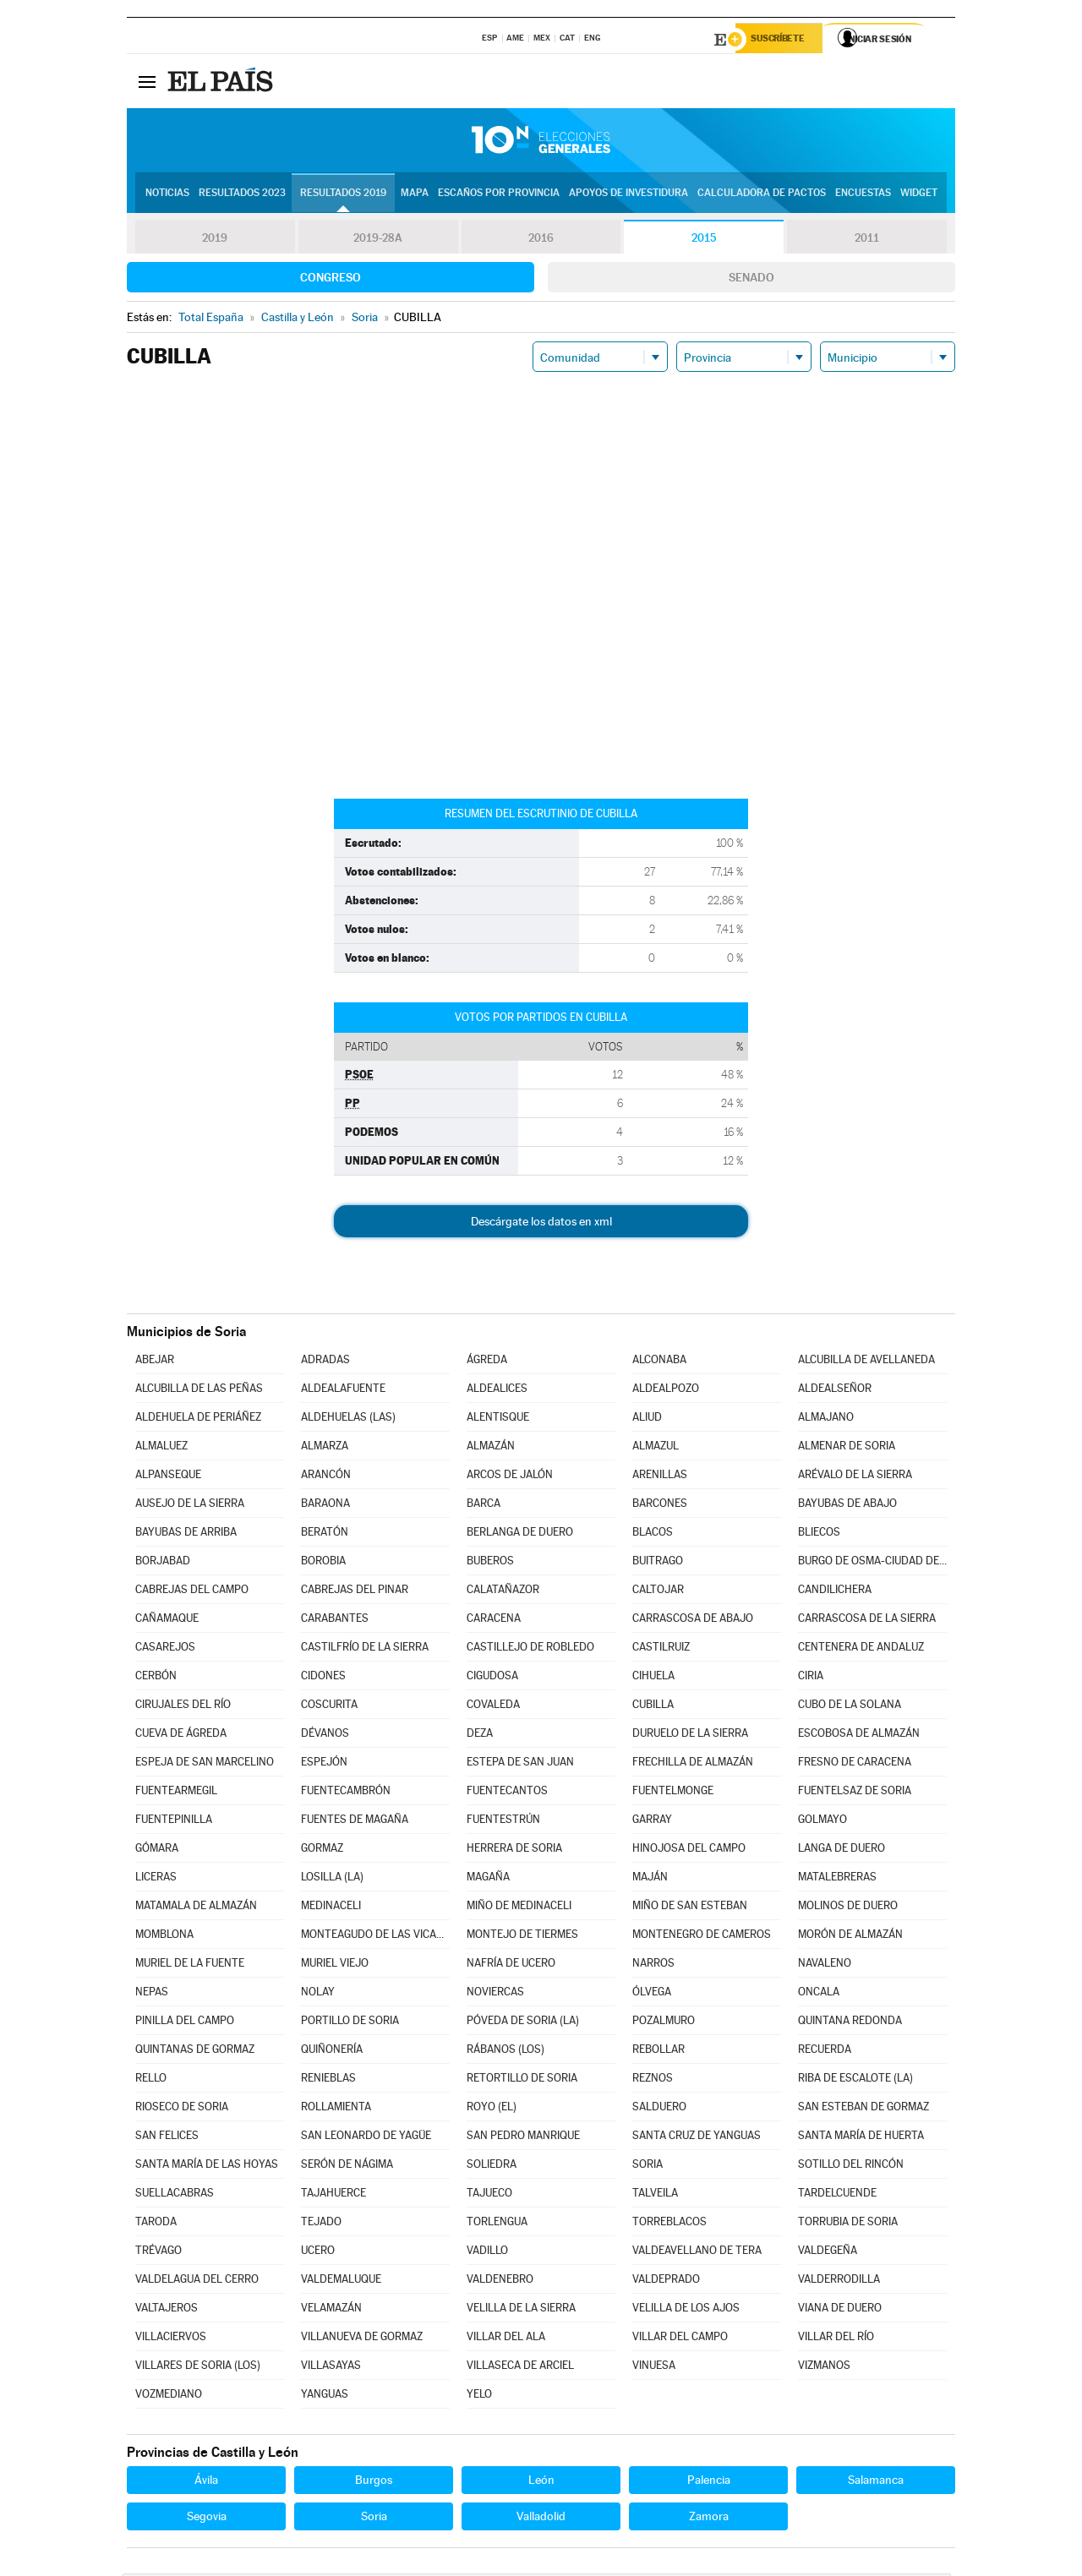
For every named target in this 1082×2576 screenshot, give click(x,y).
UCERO (318, 2252)
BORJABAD (162, 1563)
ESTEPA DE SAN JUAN (520, 1764)
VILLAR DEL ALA (506, 2339)
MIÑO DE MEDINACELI (519, 1908)
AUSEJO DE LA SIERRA (189, 1505)
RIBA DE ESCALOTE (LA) (855, 2080)
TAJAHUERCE (333, 2195)
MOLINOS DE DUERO (848, 1908)
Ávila (206, 2482)
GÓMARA (156, 1850)
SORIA (647, 2166)
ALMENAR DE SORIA (846, 1448)
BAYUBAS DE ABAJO (847, 1505)
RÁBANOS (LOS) (505, 2051)
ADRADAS (325, 1362)
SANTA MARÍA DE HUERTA (861, 2137)
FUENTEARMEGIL (176, 1793)
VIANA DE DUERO (840, 2310)
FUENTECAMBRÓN (346, 1793)
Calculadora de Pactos (761, 195)
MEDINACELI (331, 1908)
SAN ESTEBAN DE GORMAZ (863, 2109)
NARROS (653, 1965)
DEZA (480, 1735)
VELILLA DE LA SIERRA (521, 2310)
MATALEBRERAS (837, 1879)
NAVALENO (824, 1965)
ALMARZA (324, 1448)
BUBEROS (490, 1563)
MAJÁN (650, 1879)
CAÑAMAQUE (167, 1620)
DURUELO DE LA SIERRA (690, 1735)
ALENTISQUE (498, 1419)
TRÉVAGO (158, 2252)
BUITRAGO (657, 1563)
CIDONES (323, 1678)
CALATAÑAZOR (503, 1591)
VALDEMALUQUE (341, 2281)
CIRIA (810, 1678)
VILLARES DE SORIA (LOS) (197, 2367)
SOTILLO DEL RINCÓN (851, 2166)
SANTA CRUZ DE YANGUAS (696, 2137)
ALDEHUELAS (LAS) (348, 1419)
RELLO (151, 2080)
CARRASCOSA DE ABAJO (692, 1620)
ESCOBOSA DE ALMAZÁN (859, 1735)
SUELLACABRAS (174, 2195)
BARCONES (659, 1505)
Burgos (373, 2482)
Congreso (330, 280)
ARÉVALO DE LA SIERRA (855, 1477)
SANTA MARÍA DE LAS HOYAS (206, 2166)
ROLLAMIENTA (336, 2109)
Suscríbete (783, 40)
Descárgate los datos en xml (541, 1224)
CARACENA (494, 1620)
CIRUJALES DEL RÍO (183, 1706)
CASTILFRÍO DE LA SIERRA (365, 1649)
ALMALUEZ (161, 1448)
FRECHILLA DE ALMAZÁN (692, 1764)
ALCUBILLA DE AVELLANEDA (866, 1362)
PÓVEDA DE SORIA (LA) (523, 2023)
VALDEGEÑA (827, 2252)
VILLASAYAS (331, 2367)
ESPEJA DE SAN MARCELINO (204, 1764)
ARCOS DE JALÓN (510, 1477)
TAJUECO (489, 2195)
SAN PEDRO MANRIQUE (523, 2137)
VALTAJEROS (166, 2310)
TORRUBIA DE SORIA (848, 2224)
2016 (541, 240)
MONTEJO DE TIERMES (522, 1936)
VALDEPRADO (666, 2281)
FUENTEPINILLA (173, 1821)
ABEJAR (154, 1362)
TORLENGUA (497, 2224)
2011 (867, 240)
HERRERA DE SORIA (514, 1850)
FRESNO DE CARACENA (854, 1764)
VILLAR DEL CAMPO (680, 2339)
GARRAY (652, 1821)
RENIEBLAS (328, 2080)
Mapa (415, 195)
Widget (918, 195)
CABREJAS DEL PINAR (354, 1591)
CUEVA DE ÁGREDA (181, 1735)
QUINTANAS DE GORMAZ (194, 2051)
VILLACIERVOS (170, 2339)
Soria (374, 2518)
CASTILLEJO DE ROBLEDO (530, 1649)
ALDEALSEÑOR (835, 1390)
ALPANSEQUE (168, 1477)
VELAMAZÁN (331, 2310)
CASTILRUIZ (661, 1649)
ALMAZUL (655, 1448)
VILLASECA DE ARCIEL (520, 2367)
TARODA (156, 2224)
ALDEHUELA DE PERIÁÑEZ (198, 1419)
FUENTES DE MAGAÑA (354, 1821)
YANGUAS (324, 2396)
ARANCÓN (326, 1477)
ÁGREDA (487, 1362)
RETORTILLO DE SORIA (522, 2080)
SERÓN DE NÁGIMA (347, 2166)
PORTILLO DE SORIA (350, 2023)
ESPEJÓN (324, 1764)
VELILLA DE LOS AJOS (686, 2310)
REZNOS (652, 2080)
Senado (751, 280)
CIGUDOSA (492, 1678)
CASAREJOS (165, 1649)
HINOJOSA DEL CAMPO (689, 1850)
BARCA (483, 1505)
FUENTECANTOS (507, 1793)
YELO (479, 2396)
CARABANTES (335, 1620)
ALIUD (647, 1419)
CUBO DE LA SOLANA (849, 1706)
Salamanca (876, 2482)
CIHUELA (653, 1678)
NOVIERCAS (495, 1994)
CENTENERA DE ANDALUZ (861, 1649)
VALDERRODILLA (839, 2281)
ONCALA (818, 1994)
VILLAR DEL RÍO (836, 2339)
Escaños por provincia (499, 195)
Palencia (708, 2482)
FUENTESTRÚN (503, 1821)
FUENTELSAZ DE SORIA (854, 1793)
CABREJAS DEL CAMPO (192, 1591)
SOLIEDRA (491, 2166)
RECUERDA (824, 2051)
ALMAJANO (826, 1419)
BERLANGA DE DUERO (520, 1534)
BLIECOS (819, 1534)
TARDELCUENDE (837, 2195)
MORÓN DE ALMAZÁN (850, 1936)
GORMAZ (322, 1850)
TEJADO (321, 2224)
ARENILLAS (659, 1477)
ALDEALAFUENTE (343, 1390)
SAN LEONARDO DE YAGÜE (366, 2137)
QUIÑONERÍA (332, 2051)
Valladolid (541, 2518)
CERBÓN (156, 1678)
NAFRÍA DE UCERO (511, 1965)
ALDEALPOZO (665, 1390)
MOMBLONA (164, 1936)
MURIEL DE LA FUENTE (189, 1965)
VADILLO (487, 2252)
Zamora (709, 2518)
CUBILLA (653, 1706)
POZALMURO (663, 2023)
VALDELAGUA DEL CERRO (197, 2281)
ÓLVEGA (651, 1994)
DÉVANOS (325, 1735)
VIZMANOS (824, 2367)
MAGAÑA (488, 1879)
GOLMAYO (822, 1821)
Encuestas (863, 195)
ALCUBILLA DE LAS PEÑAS (199, 1390)
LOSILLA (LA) (332, 1879)
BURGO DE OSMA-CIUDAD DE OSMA (872, 1563)
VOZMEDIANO (168, 2396)
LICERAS (156, 1879)
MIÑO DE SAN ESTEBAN (689, 1908)
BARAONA (325, 1505)
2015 (704, 240)
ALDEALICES (497, 1390)
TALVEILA (655, 2195)
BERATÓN (324, 1534)
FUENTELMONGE (672, 1793)
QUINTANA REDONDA (850, 2023)
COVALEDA (493, 1706)
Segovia (207, 2518)
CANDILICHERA (835, 1591)
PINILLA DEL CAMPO (184, 2023)
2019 (214, 240)
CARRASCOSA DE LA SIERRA (867, 1620)
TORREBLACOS (669, 2224)
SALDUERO (659, 2109)
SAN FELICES (167, 2137)
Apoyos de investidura (628, 195)
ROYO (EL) (491, 2109)
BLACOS (652, 1534)
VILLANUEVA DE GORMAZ (362, 2339)
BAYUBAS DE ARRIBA (186, 1534)
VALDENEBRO (500, 2281)
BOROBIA (323, 1563)
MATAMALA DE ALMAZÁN (196, 1908)
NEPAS (151, 1994)
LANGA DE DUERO (841, 1850)
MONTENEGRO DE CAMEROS (701, 1936)
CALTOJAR (658, 1591)
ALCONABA (659, 1362)
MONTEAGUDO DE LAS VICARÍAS (375, 1936)
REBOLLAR (658, 2051)
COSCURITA (329, 1706)
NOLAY (318, 1994)
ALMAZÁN (491, 1448)
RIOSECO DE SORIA (181, 2109)
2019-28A (378, 240)
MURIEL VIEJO (335, 1965)
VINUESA (653, 2367)
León (541, 2482)
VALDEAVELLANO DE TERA (697, 2252)
